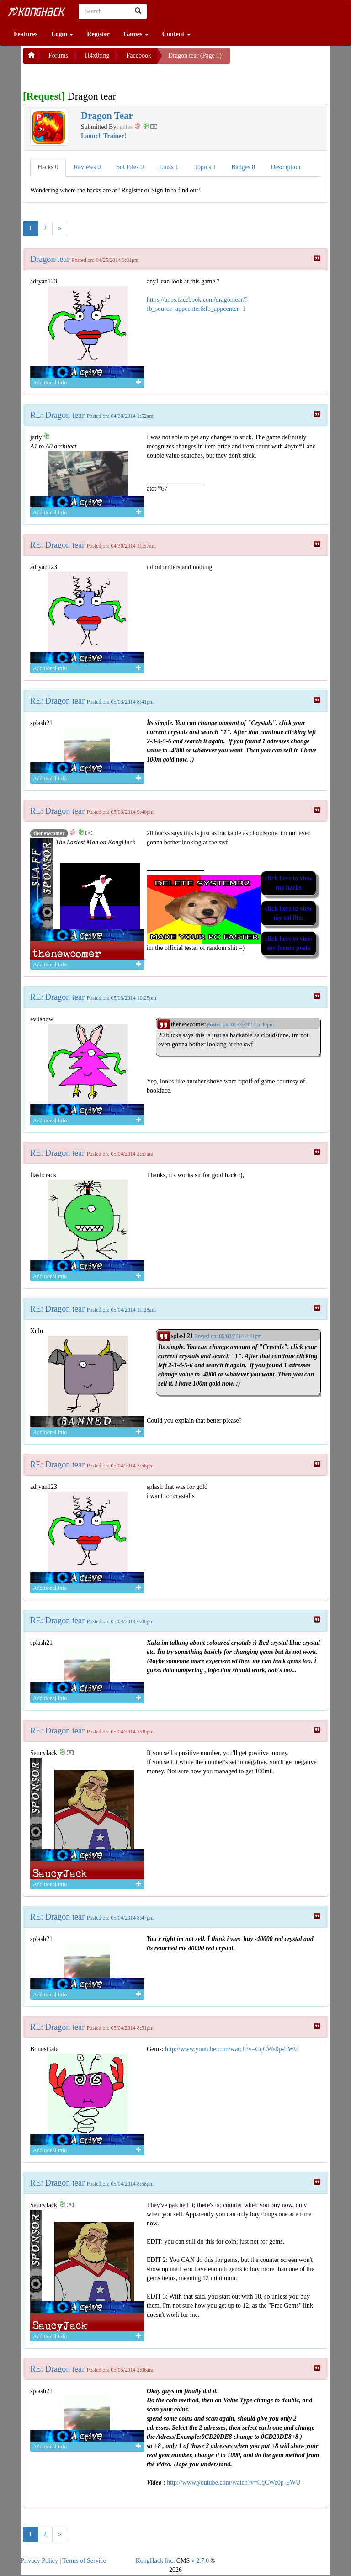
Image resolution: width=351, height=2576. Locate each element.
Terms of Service (84, 2560)
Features (25, 34)
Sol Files (130, 167)
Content (176, 34)
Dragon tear (51, 259)
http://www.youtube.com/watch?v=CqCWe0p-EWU (231, 2049)
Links (168, 167)
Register (98, 34)
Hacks (47, 167)
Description (285, 167)
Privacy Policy (39, 2560)
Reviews (87, 167)
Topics (205, 167)
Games (136, 34)
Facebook (138, 55)
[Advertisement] (96, 75)
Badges (243, 167)
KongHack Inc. (155, 2560)
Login (62, 34)
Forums (58, 55)
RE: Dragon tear (58, 415)
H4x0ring (97, 55)
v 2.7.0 (200, 2560)
